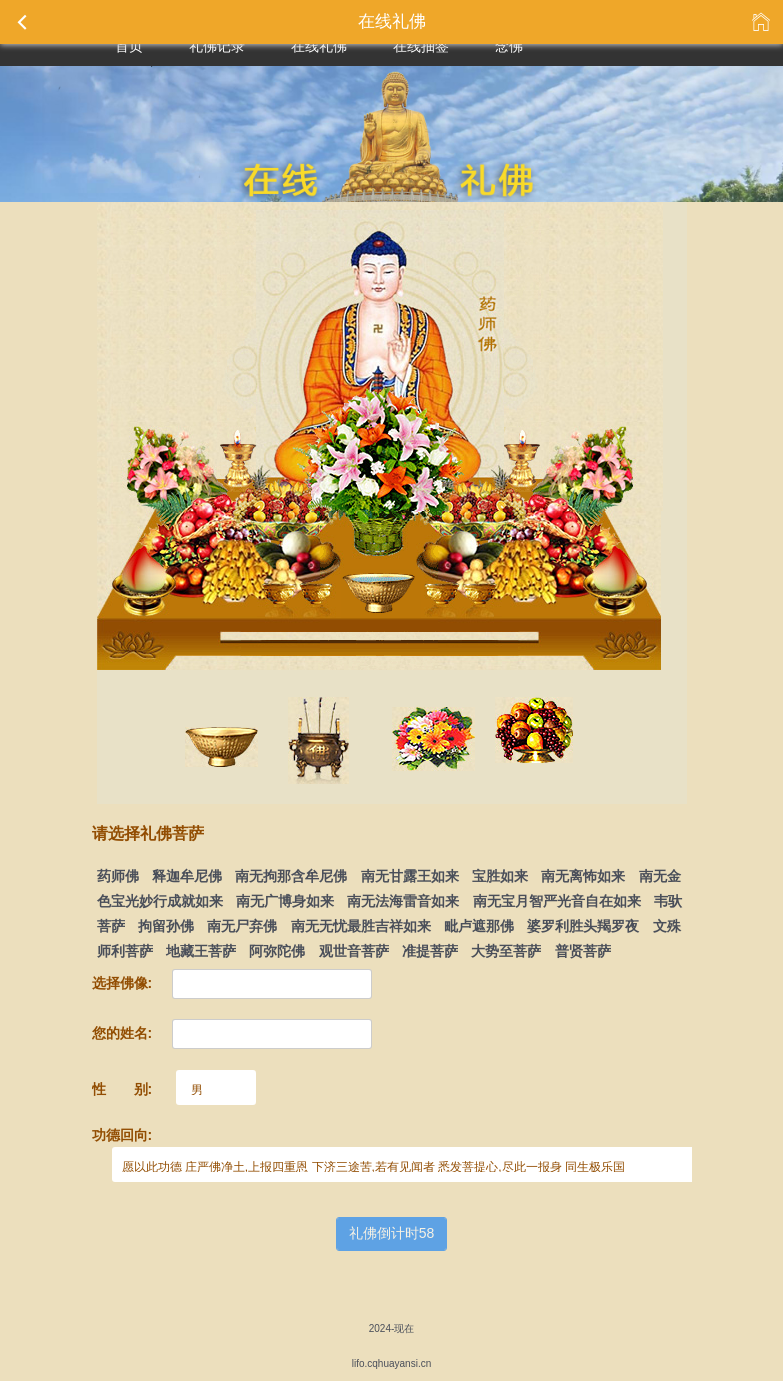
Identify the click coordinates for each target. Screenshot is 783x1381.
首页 (129, 46)
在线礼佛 (319, 46)
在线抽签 (421, 46)
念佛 (509, 46)
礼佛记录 (217, 46)
